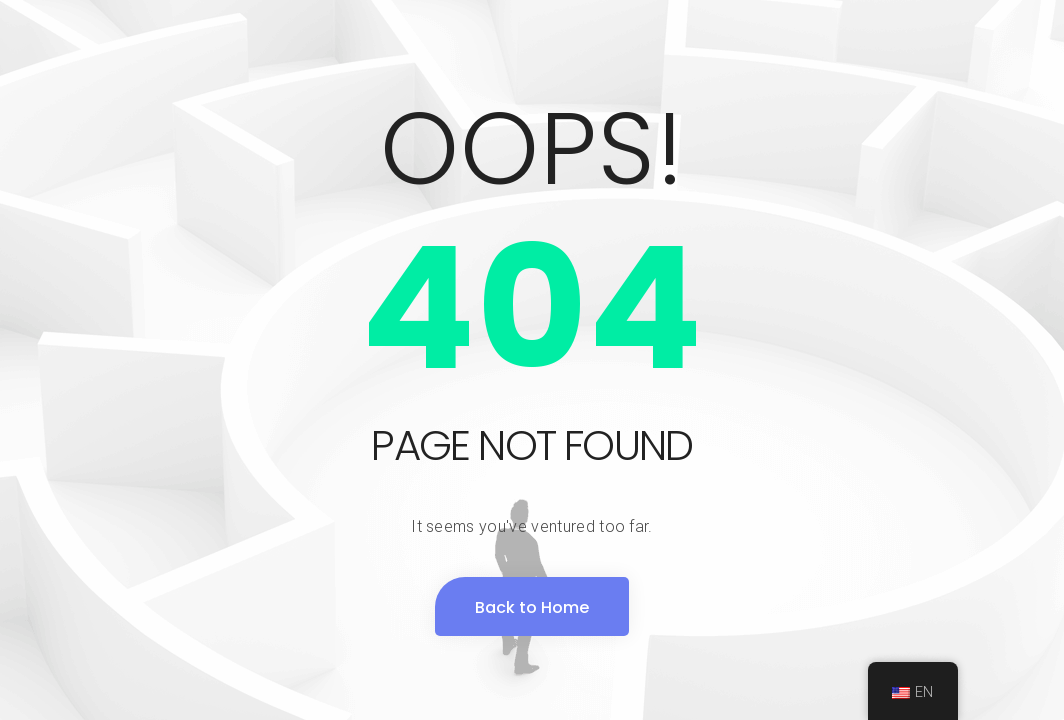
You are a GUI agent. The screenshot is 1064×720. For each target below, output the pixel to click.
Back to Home (532, 607)
